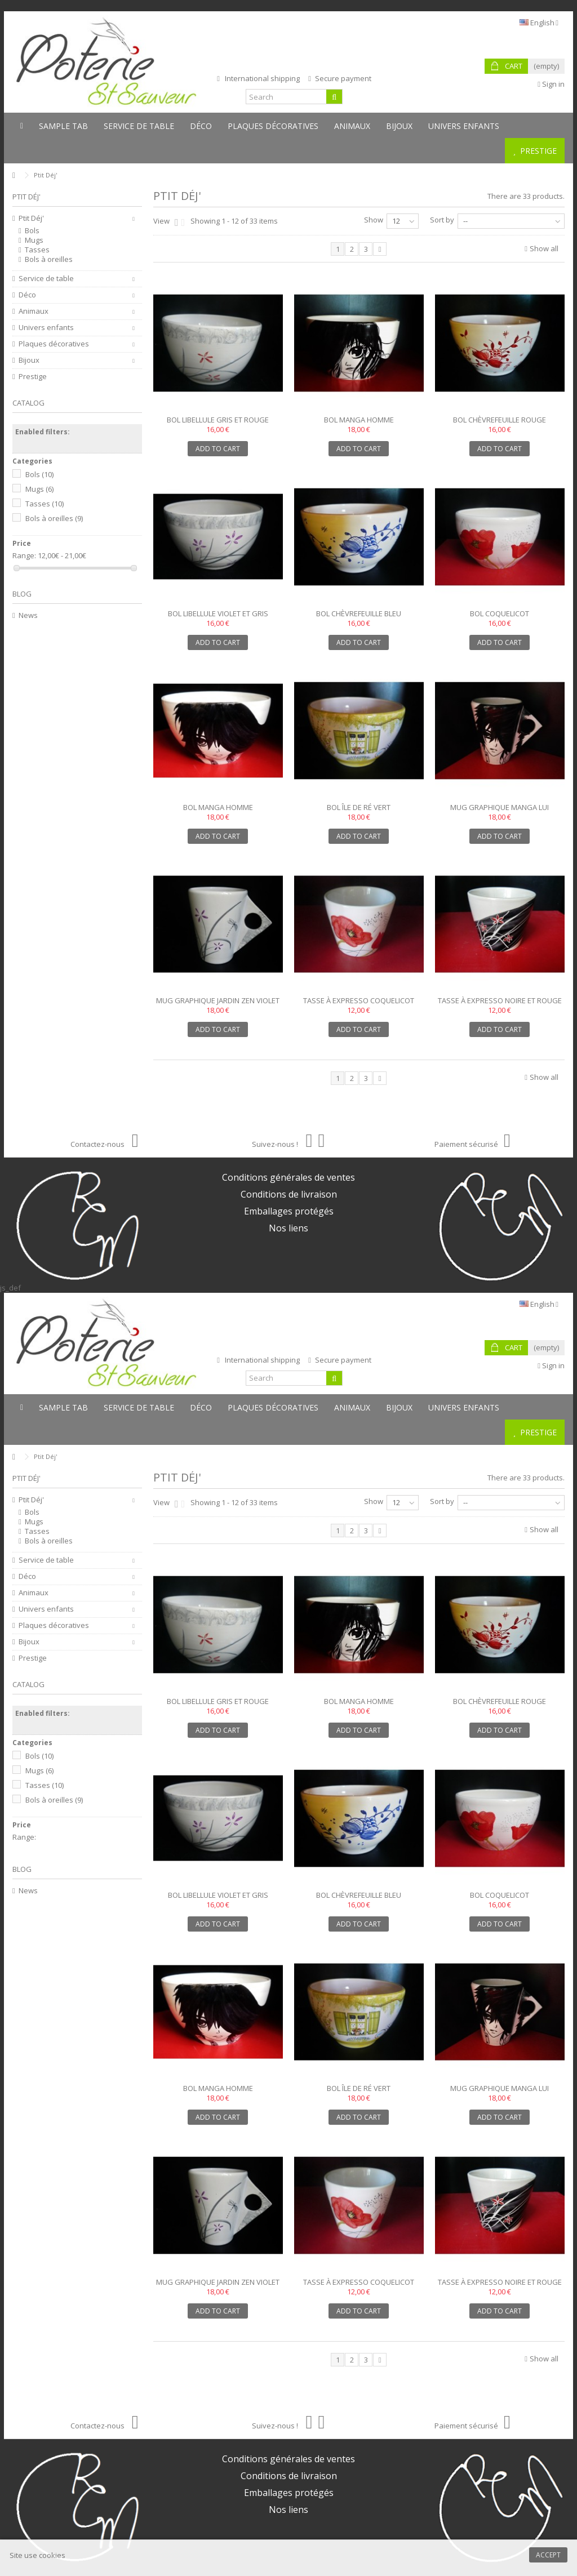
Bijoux (29, 360)
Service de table (46, 278)
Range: (24, 555)
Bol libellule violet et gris (218, 613)
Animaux (33, 311)
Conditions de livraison (289, 1194)
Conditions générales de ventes (288, 1177)
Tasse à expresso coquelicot (358, 1000)
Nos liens (288, 1228)
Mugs (34, 240)
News (28, 615)
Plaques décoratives (54, 344)
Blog (22, 594)
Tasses (37, 250)
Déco (27, 295)
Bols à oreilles (49, 259)
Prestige (33, 376)
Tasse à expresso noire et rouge (500, 1000)
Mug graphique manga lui (499, 807)
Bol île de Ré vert (358, 807)
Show (373, 220)
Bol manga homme (359, 420)
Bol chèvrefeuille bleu (358, 613)
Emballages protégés (289, 1211)
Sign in (551, 84)
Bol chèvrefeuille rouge (499, 420)
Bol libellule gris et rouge (218, 420)
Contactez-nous (104, 1144)
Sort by (442, 220)
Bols (32, 230)
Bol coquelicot (499, 613)
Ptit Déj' (31, 218)
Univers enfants (46, 327)
